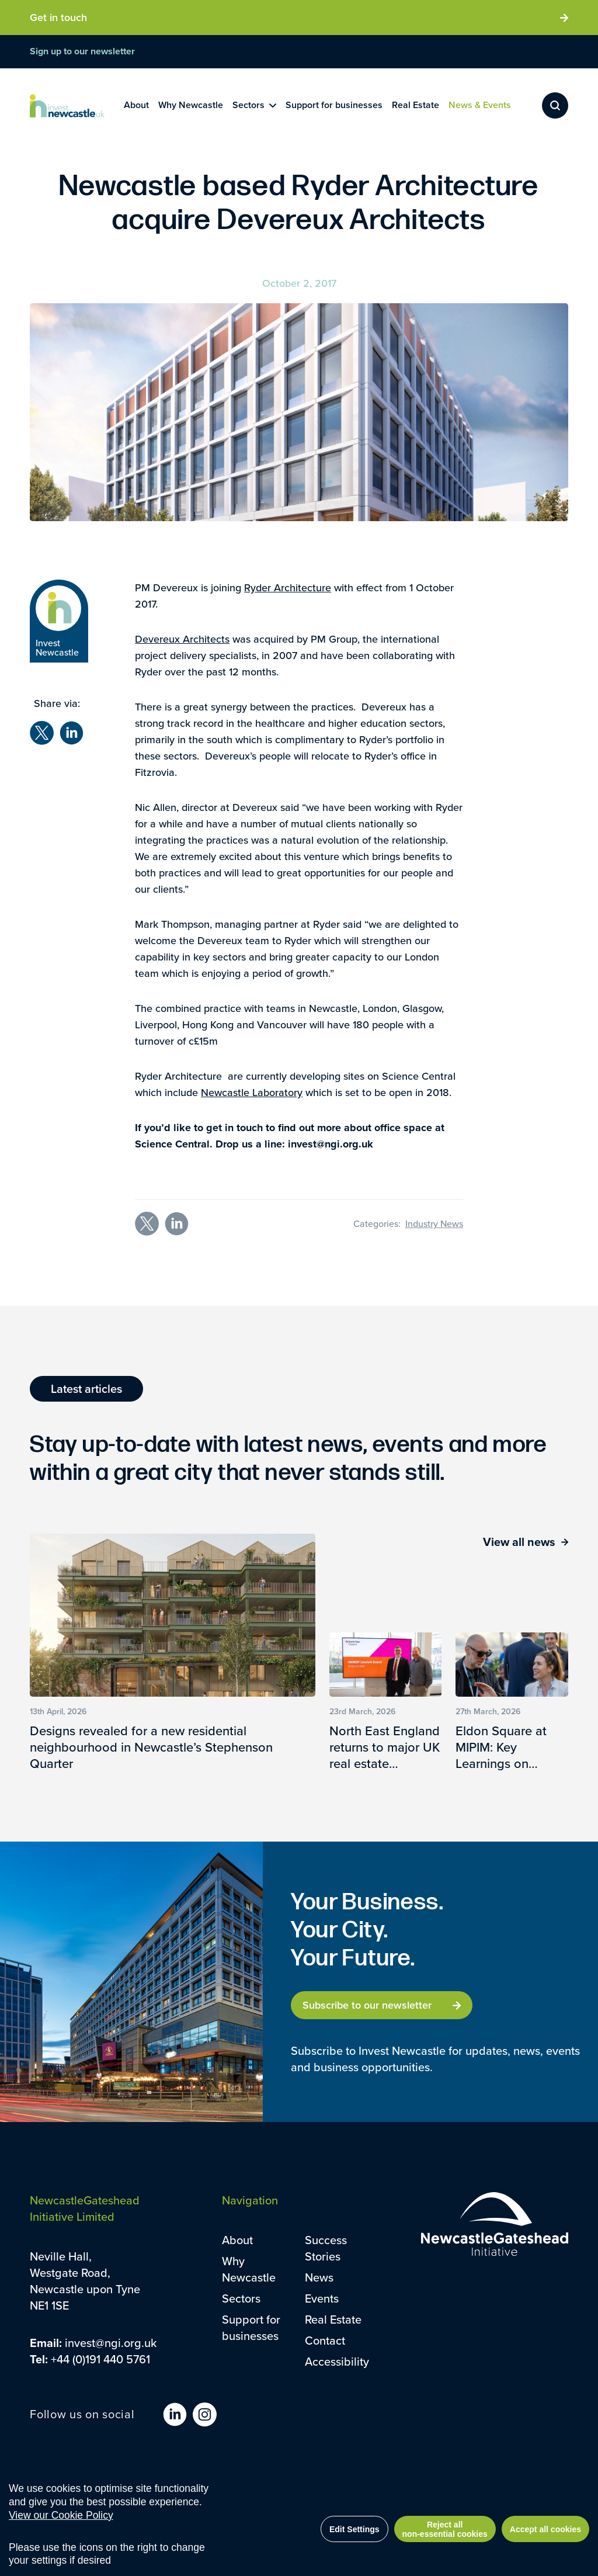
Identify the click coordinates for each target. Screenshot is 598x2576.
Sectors (241, 2298)
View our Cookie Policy (61, 2521)
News (319, 2277)
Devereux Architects (182, 639)
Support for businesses (251, 2327)
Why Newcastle (249, 2269)
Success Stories (326, 2248)
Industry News (434, 1223)
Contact (325, 2340)
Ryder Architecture (287, 587)
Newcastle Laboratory (252, 1092)
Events (322, 2298)
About (237, 2239)
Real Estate (333, 2319)
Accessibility (337, 2361)
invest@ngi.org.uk (111, 2342)
